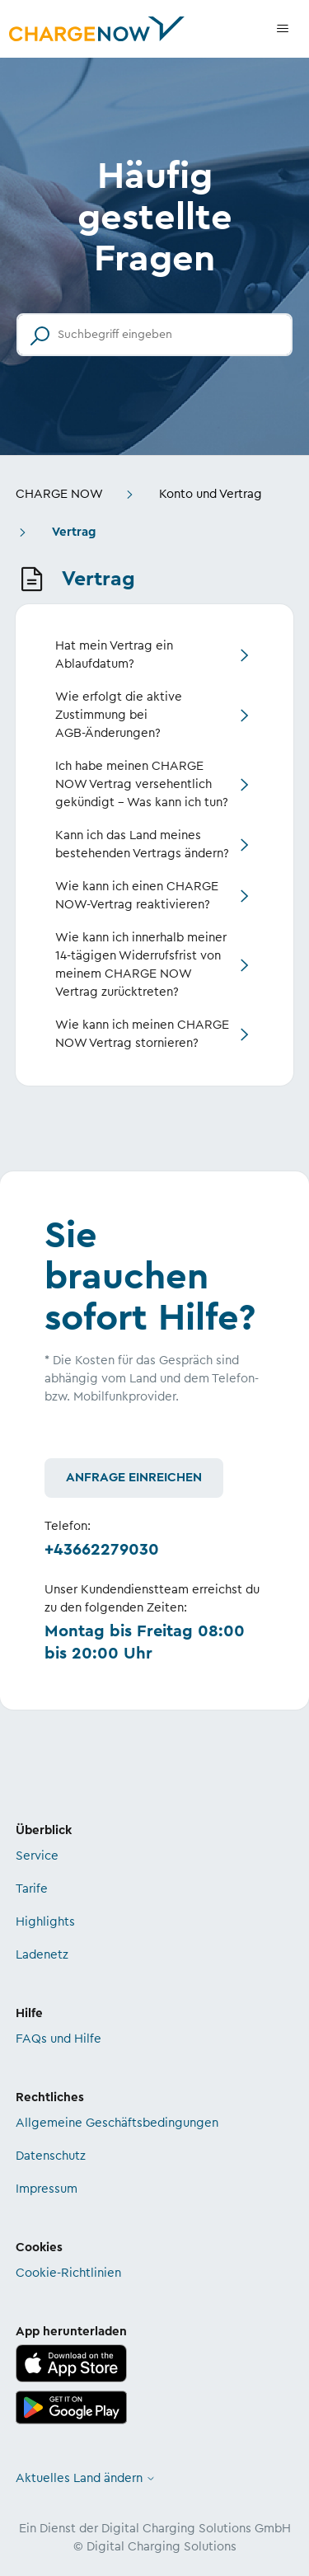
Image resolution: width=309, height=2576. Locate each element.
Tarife (32, 1889)
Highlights (45, 1922)
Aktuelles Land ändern (86, 2478)
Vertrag (74, 532)
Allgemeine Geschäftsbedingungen (117, 2123)
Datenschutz (51, 2156)
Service (37, 1856)
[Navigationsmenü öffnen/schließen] (282, 29)
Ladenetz (42, 1955)
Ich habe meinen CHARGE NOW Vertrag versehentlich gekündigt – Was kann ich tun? (141, 784)
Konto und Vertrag (210, 494)
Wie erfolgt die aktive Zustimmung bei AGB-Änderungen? (118, 715)
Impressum (46, 2189)
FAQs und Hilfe (58, 2039)
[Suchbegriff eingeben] (154, 334)
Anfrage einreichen (134, 1477)
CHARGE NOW (59, 494)
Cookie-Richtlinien (68, 2273)
